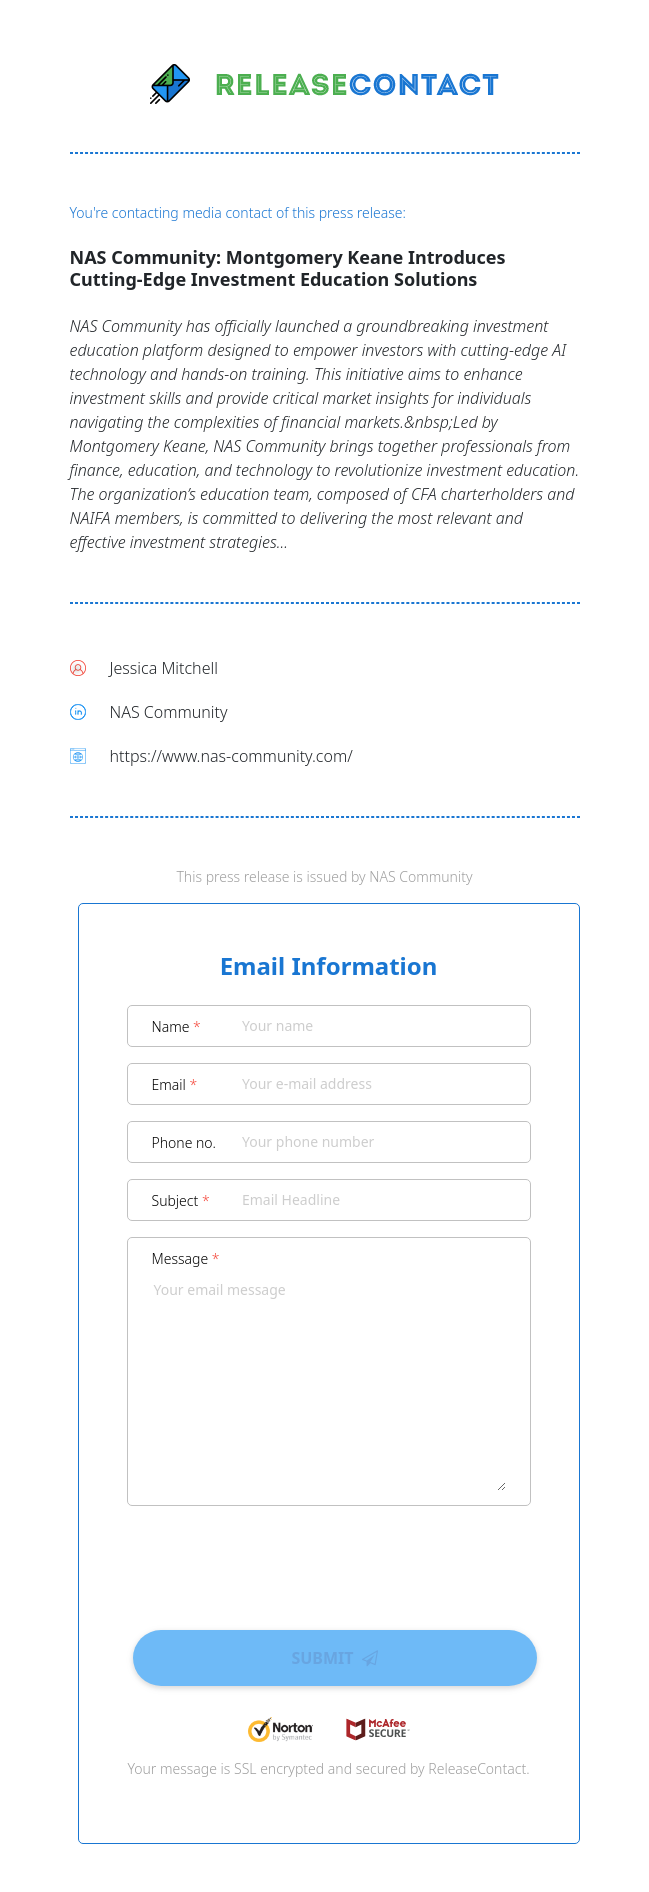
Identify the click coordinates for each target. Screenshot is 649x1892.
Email (175, 1084)
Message (186, 1258)
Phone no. (184, 1142)
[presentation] (329, 1561)
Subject (181, 1200)
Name (176, 1026)
